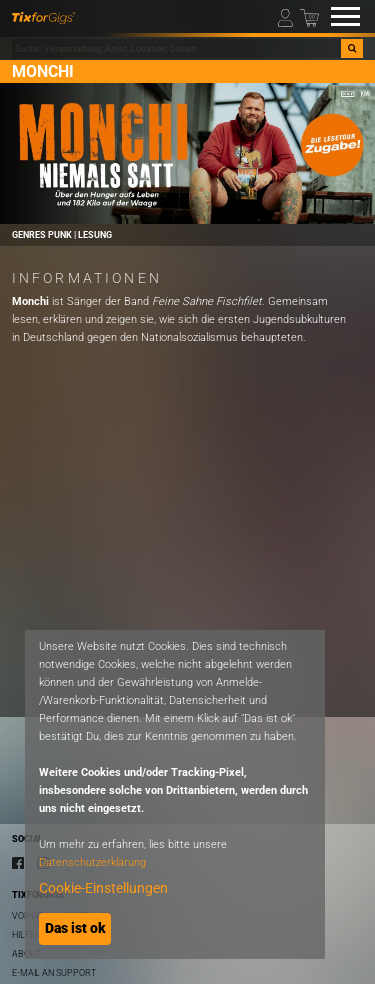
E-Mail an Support (54, 972)
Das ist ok (75, 928)
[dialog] (175, 794)
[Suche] (352, 49)
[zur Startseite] (43, 16)
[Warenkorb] (309, 16)
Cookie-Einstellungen (103, 888)
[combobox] (177, 49)
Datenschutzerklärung (92, 862)
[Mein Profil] (287, 16)
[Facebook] (18, 862)
